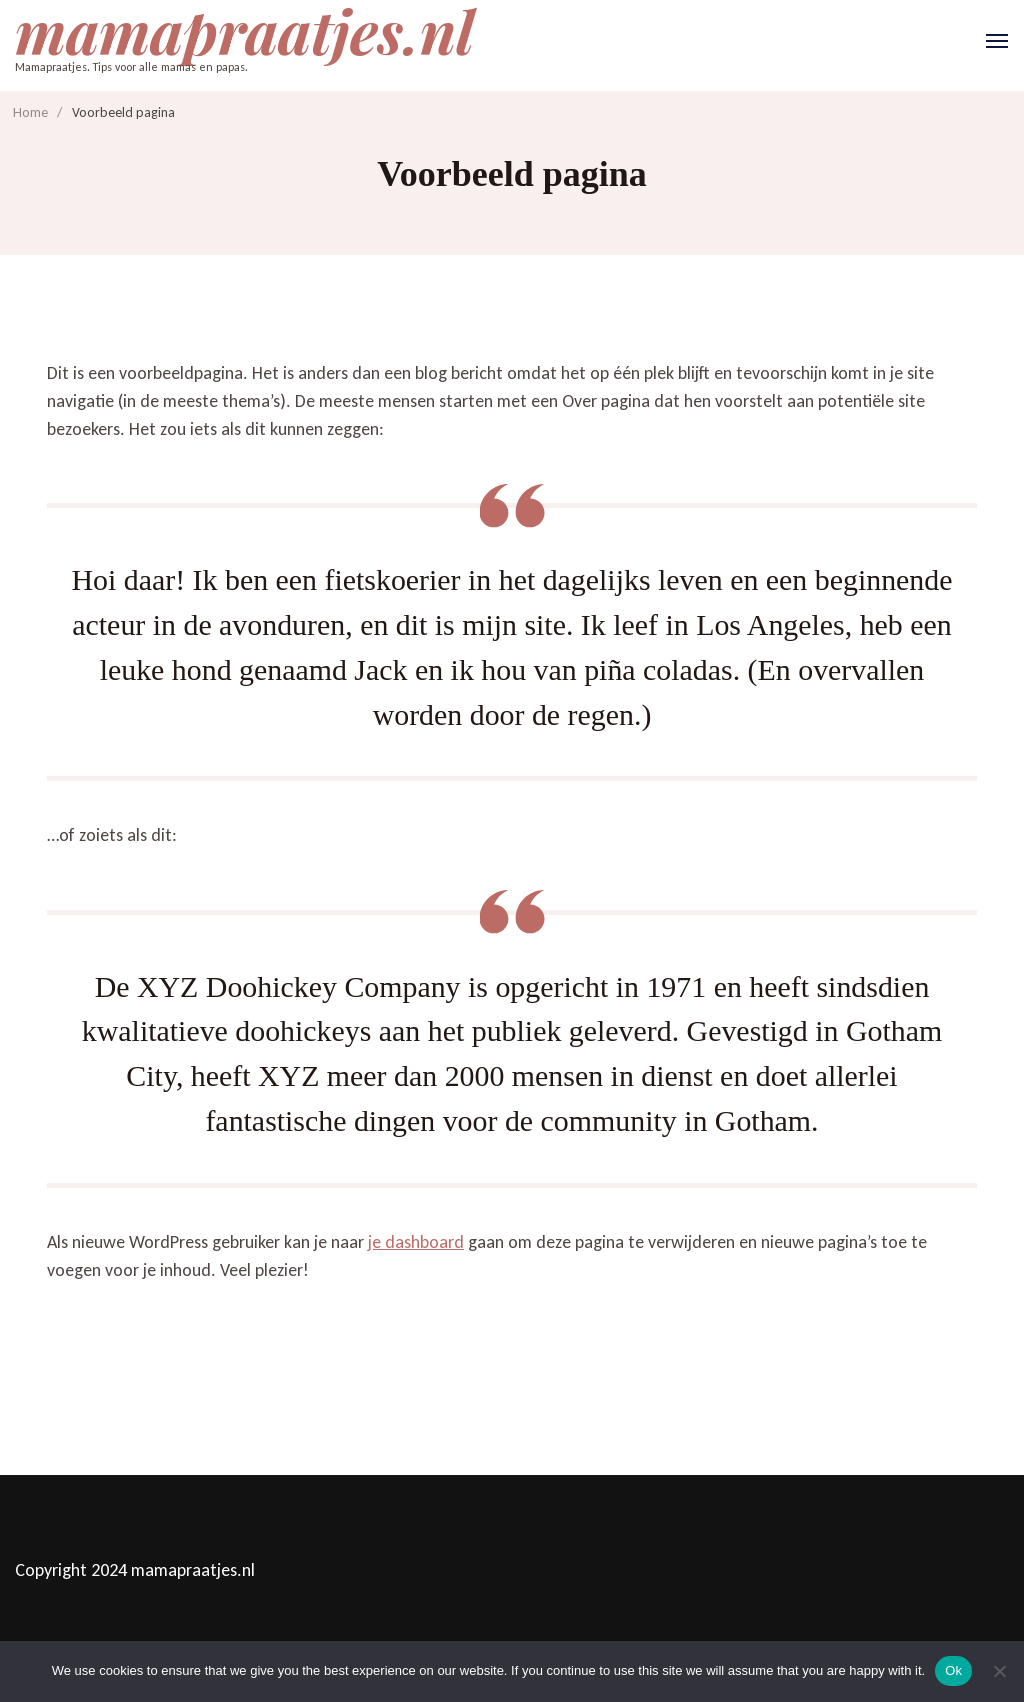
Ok (953, 1670)
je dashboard (416, 1242)
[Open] (997, 41)
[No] (999, 1671)
